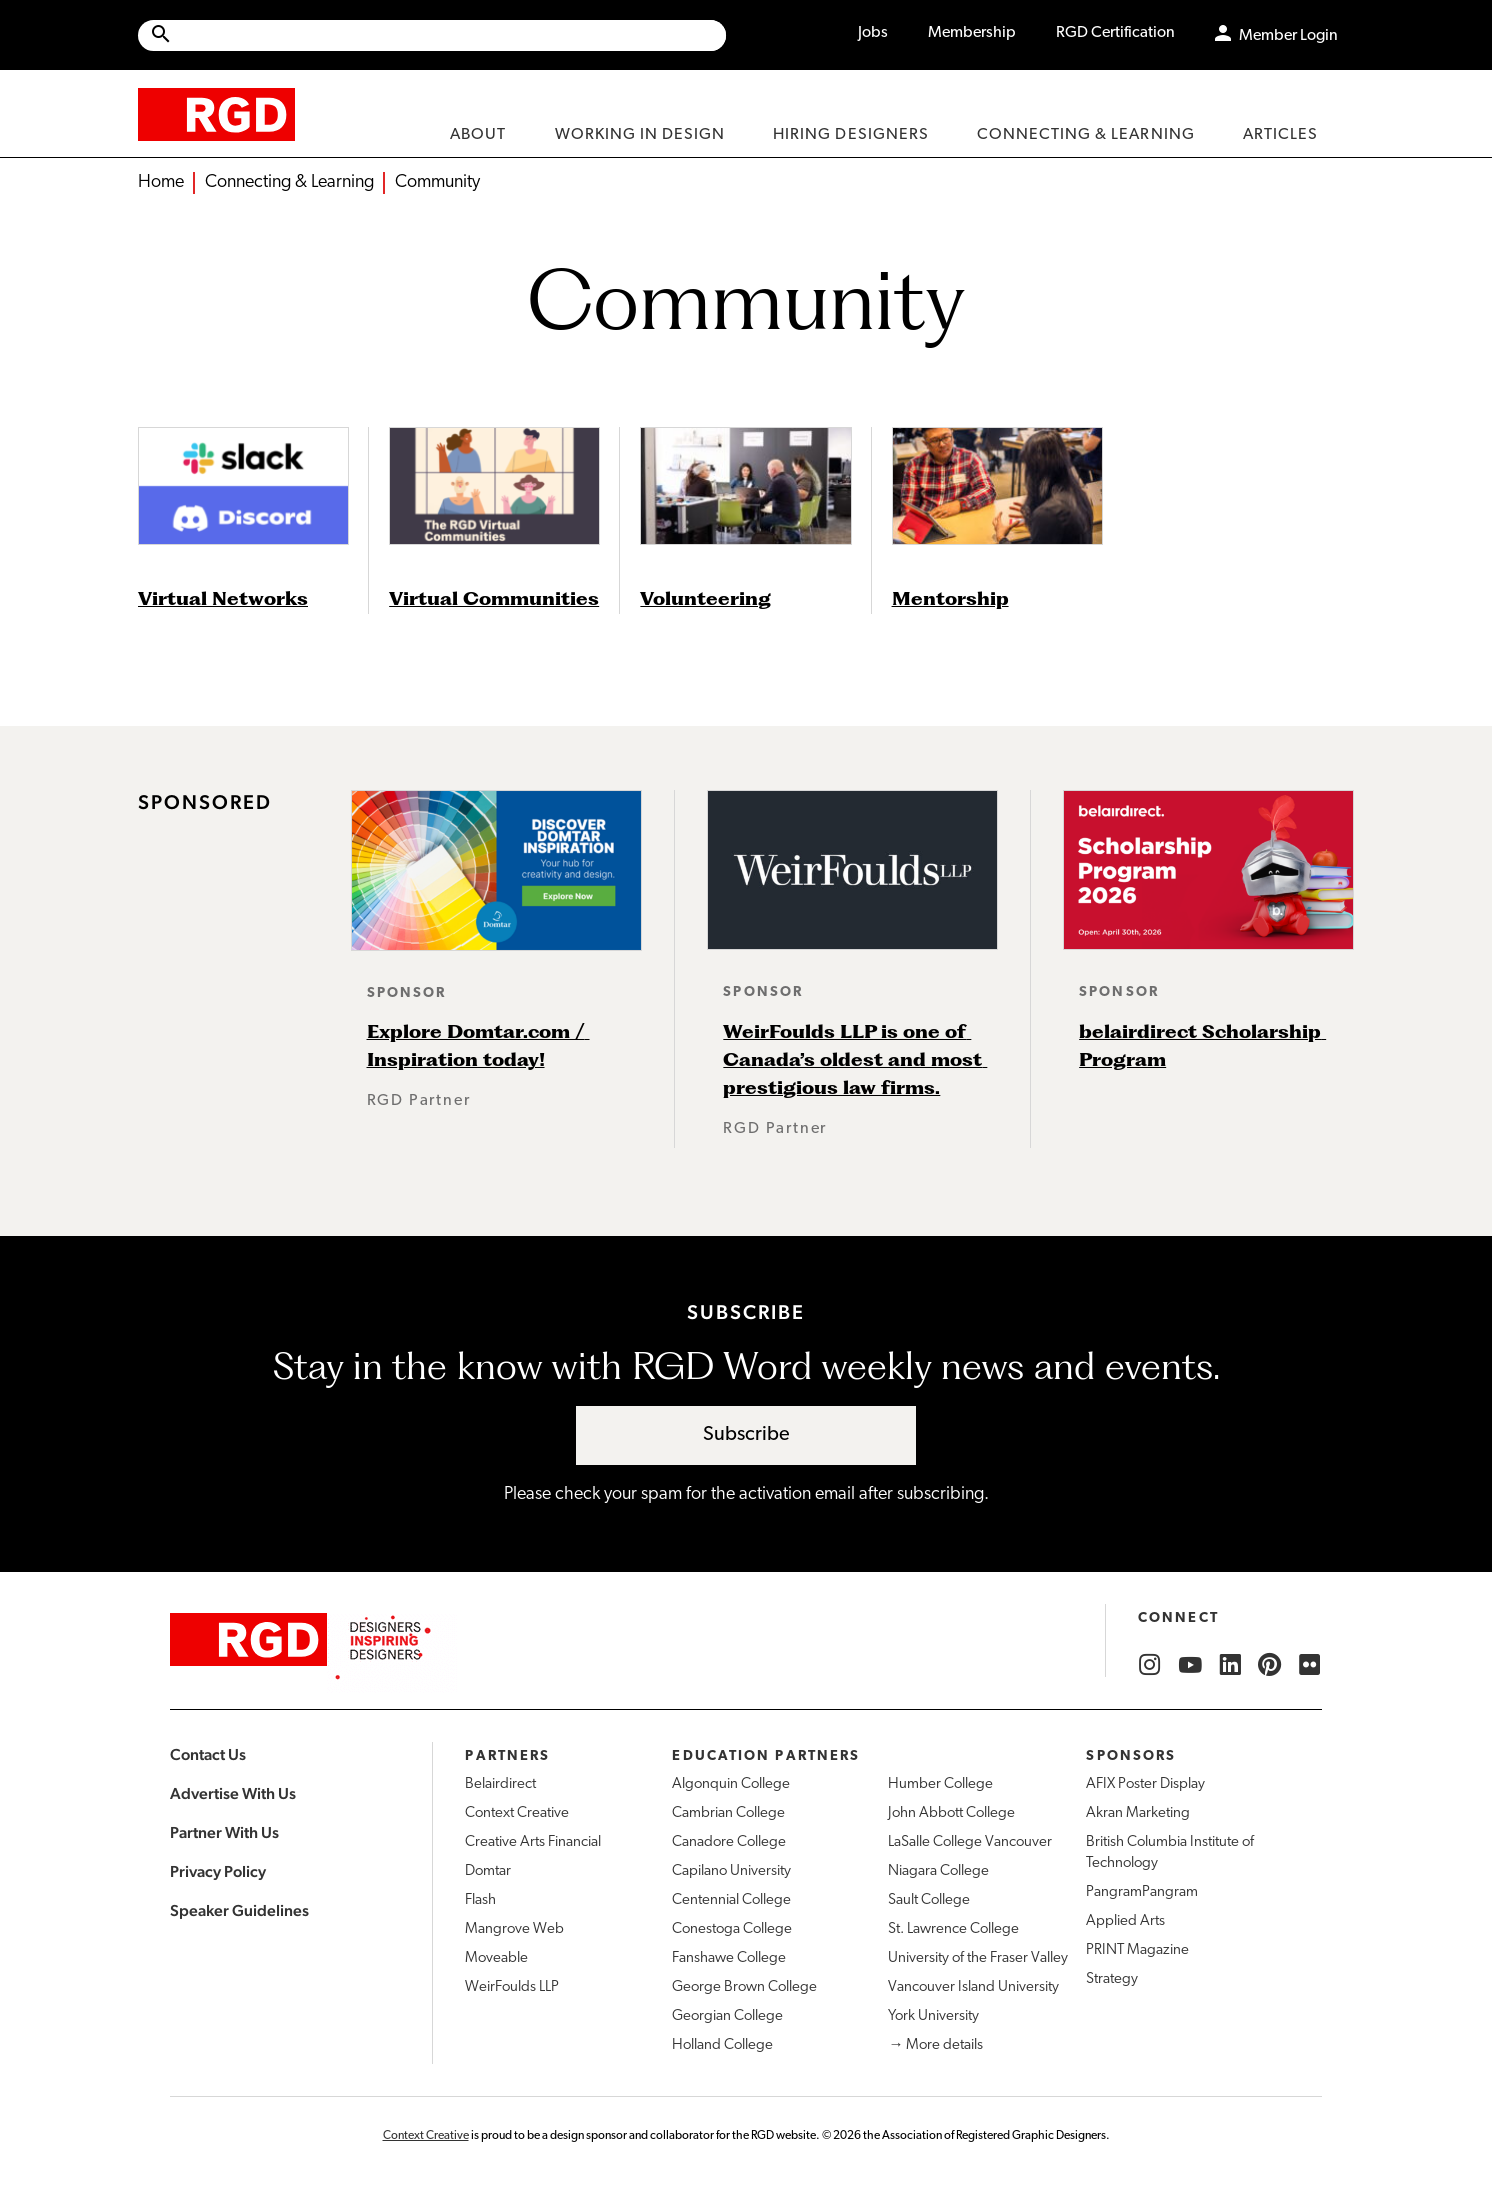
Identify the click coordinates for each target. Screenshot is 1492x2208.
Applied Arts (1125, 1921)
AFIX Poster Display (1145, 1784)
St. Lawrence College (953, 1929)
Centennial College (731, 1900)
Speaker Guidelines (239, 1910)
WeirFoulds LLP (512, 1987)
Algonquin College (731, 1784)
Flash (480, 1900)
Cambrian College (728, 1813)
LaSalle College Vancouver (970, 1842)
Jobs (873, 33)
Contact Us (208, 1754)
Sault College (929, 1900)
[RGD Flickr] (1310, 1665)
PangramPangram (1142, 1892)
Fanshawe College (729, 1958)
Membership (972, 33)
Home (161, 182)
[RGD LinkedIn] (1230, 1665)
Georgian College (727, 2016)
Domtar (488, 1871)
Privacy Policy (218, 1871)
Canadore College (729, 1842)
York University (933, 2016)
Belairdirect (500, 1784)
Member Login (1288, 36)
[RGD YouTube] (1190, 1665)
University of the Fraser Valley (978, 1958)
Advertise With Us (233, 1793)
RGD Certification (1115, 33)
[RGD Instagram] (1150, 1665)
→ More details (935, 2045)
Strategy (1112, 1979)
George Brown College (744, 1987)
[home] (216, 113)
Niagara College (938, 1871)
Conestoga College (732, 1929)
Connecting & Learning (289, 182)
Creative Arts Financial (533, 1842)
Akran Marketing (1138, 1813)
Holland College (722, 2045)
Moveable (496, 1958)
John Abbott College (951, 1813)
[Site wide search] (432, 35)
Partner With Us (224, 1832)
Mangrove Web (514, 1929)
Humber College (940, 1784)
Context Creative (517, 1813)
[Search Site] (449, 35)
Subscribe (746, 1435)
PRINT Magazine (1137, 1950)
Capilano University (731, 1871)
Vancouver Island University (973, 1987)
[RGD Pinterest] (1270, 1665)
